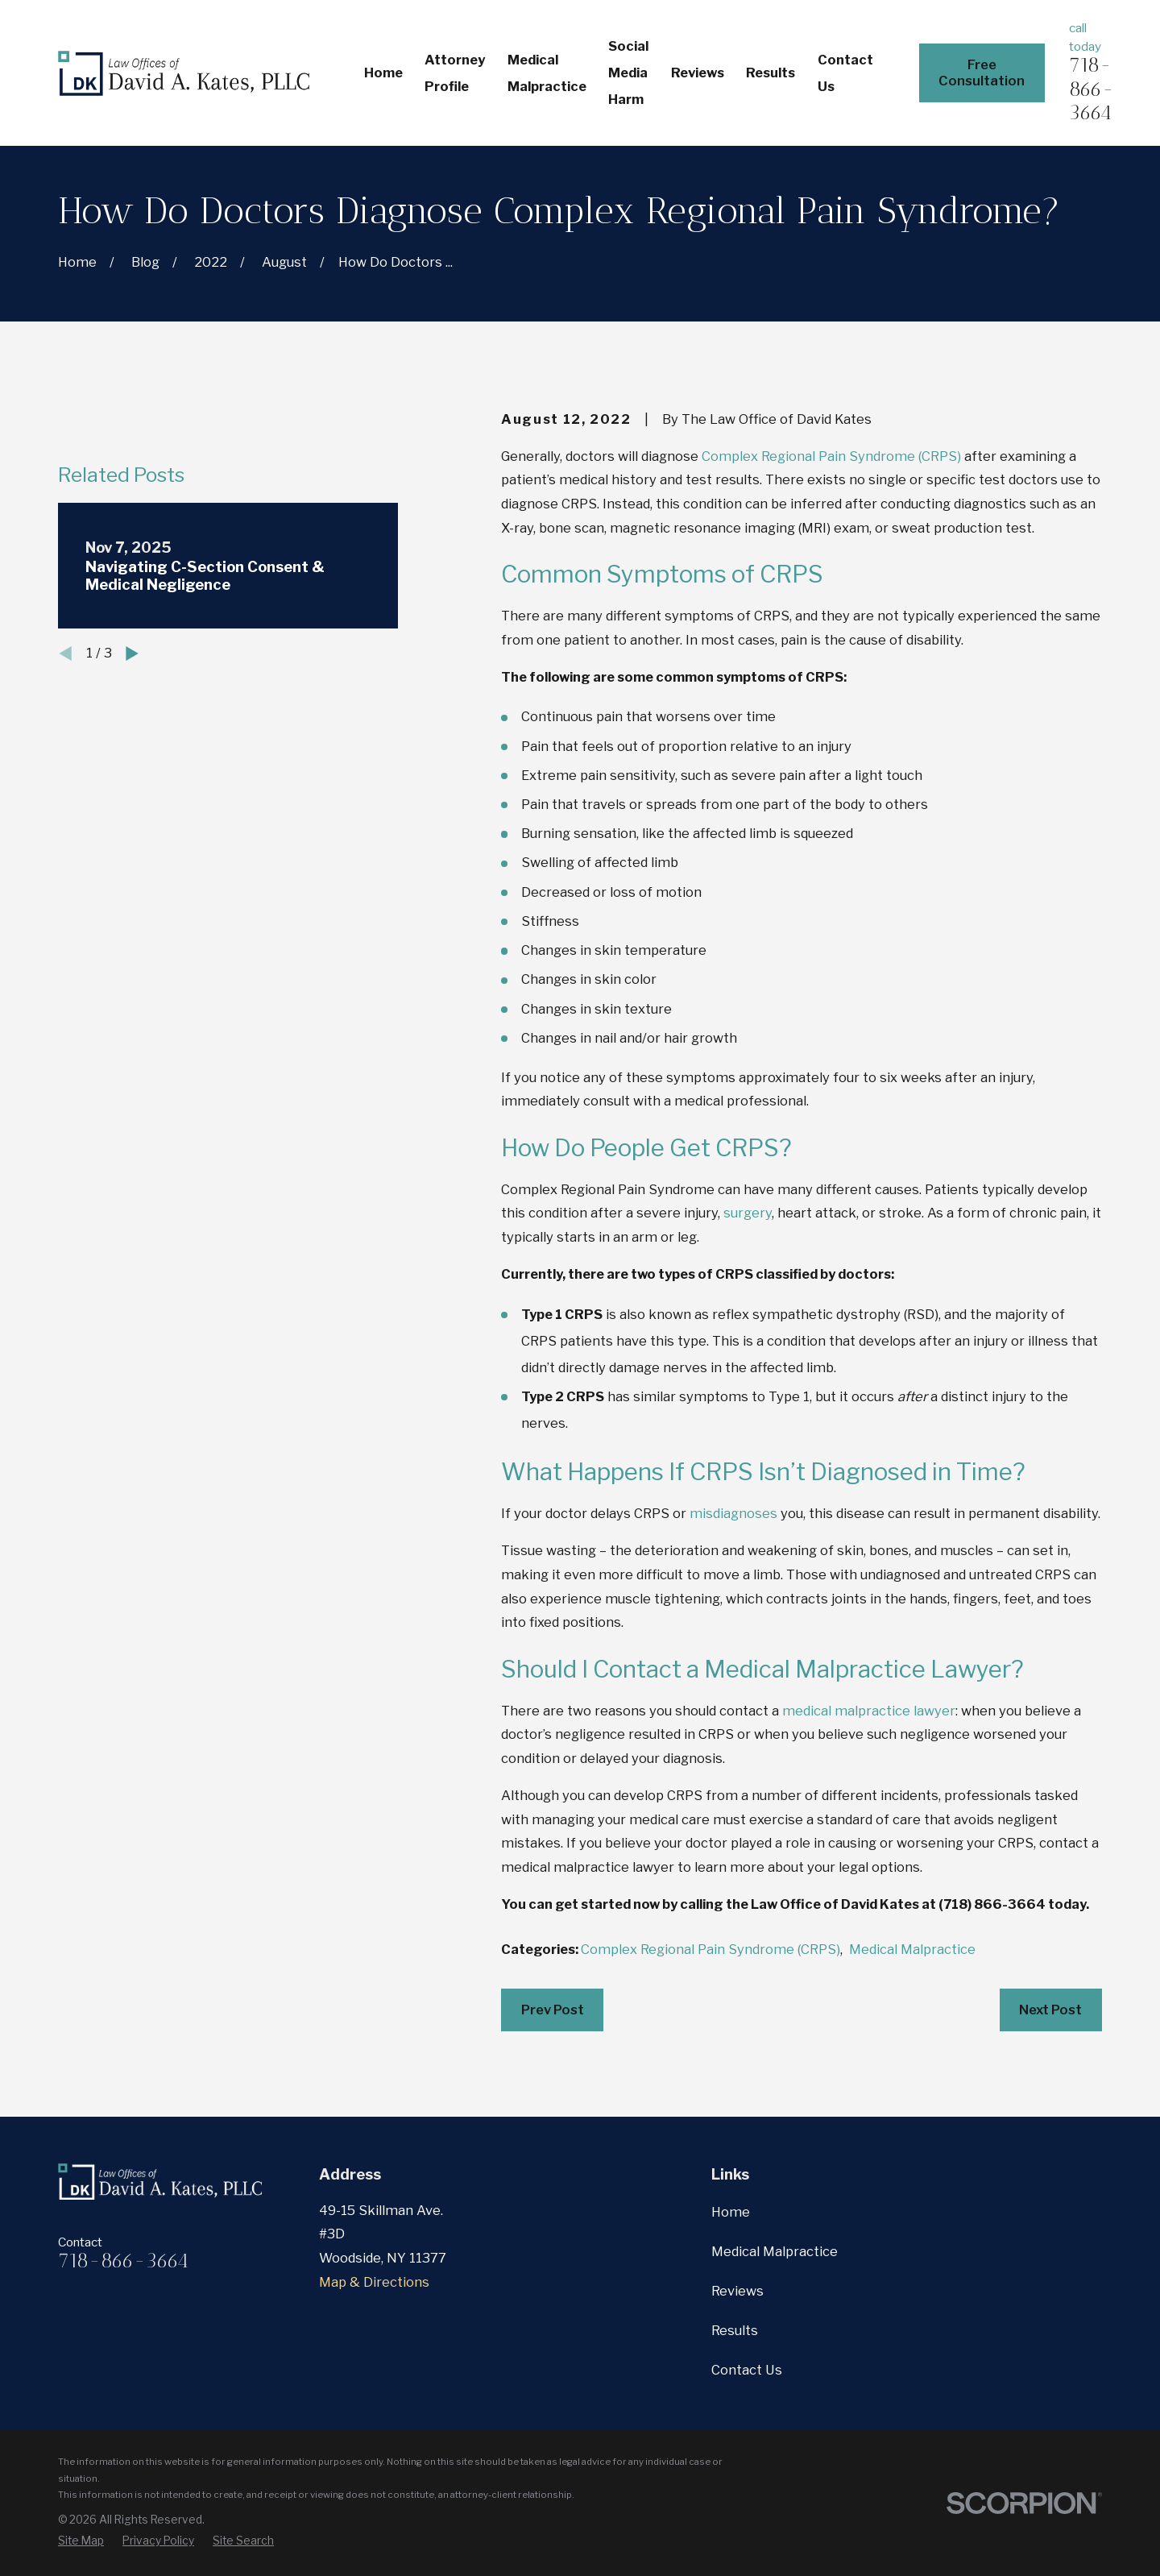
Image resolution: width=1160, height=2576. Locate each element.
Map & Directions (374, 2282)
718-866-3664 (1091, 88)
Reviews (737, 2291)
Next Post (1050, 2009)
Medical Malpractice (912, 1949)
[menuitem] (81, 2541)
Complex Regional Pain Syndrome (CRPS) (831, 456)
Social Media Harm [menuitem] (628, 72)
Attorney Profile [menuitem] (455, 73)
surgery (747, 1213)
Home (730, 2212)
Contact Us (746, 2370)
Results (734, 2330)
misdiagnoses (733, 1513)
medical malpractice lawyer (868, 1711)
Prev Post (552, 2009)
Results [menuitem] (770, 72)
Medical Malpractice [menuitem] (547, 73)
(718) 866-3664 (992, 1904)
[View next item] (132, 880)
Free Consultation (981, 72)
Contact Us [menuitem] (845, 73)
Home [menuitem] (383, 72)
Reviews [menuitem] (697, 72)
